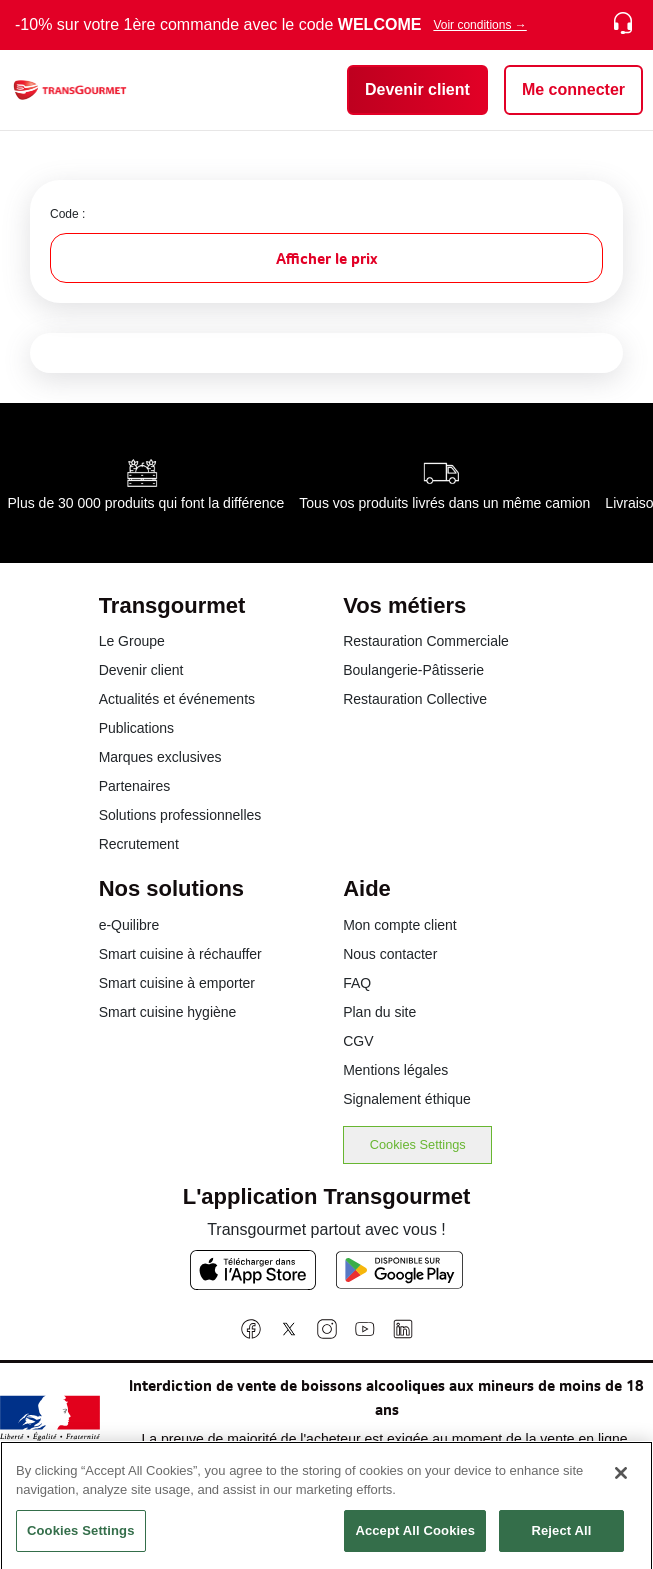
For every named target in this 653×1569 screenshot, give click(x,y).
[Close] (621, 1480)
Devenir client (141, 670)
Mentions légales (395, 1070)
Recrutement (139, 844)
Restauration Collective (415, 699)
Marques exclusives (160, 757)
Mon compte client (400, 925)
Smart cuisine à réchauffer (180, 954)
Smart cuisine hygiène (168, 1012)
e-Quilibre (129, 925)
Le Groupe (132, 641)
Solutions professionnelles (180, 815)
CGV (358, 1041)
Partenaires (135, 786)
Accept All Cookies (415, 1537)
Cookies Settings (418, 1144)
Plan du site (379, 1012)
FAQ (357, 983)
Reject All (561, 1537)
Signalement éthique (407, 1099)
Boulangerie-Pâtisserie (413, 670)
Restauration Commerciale (426, 641)
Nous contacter (390, 954)
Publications (137, 728)
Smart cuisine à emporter (177, 983)
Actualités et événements (177, 699)
